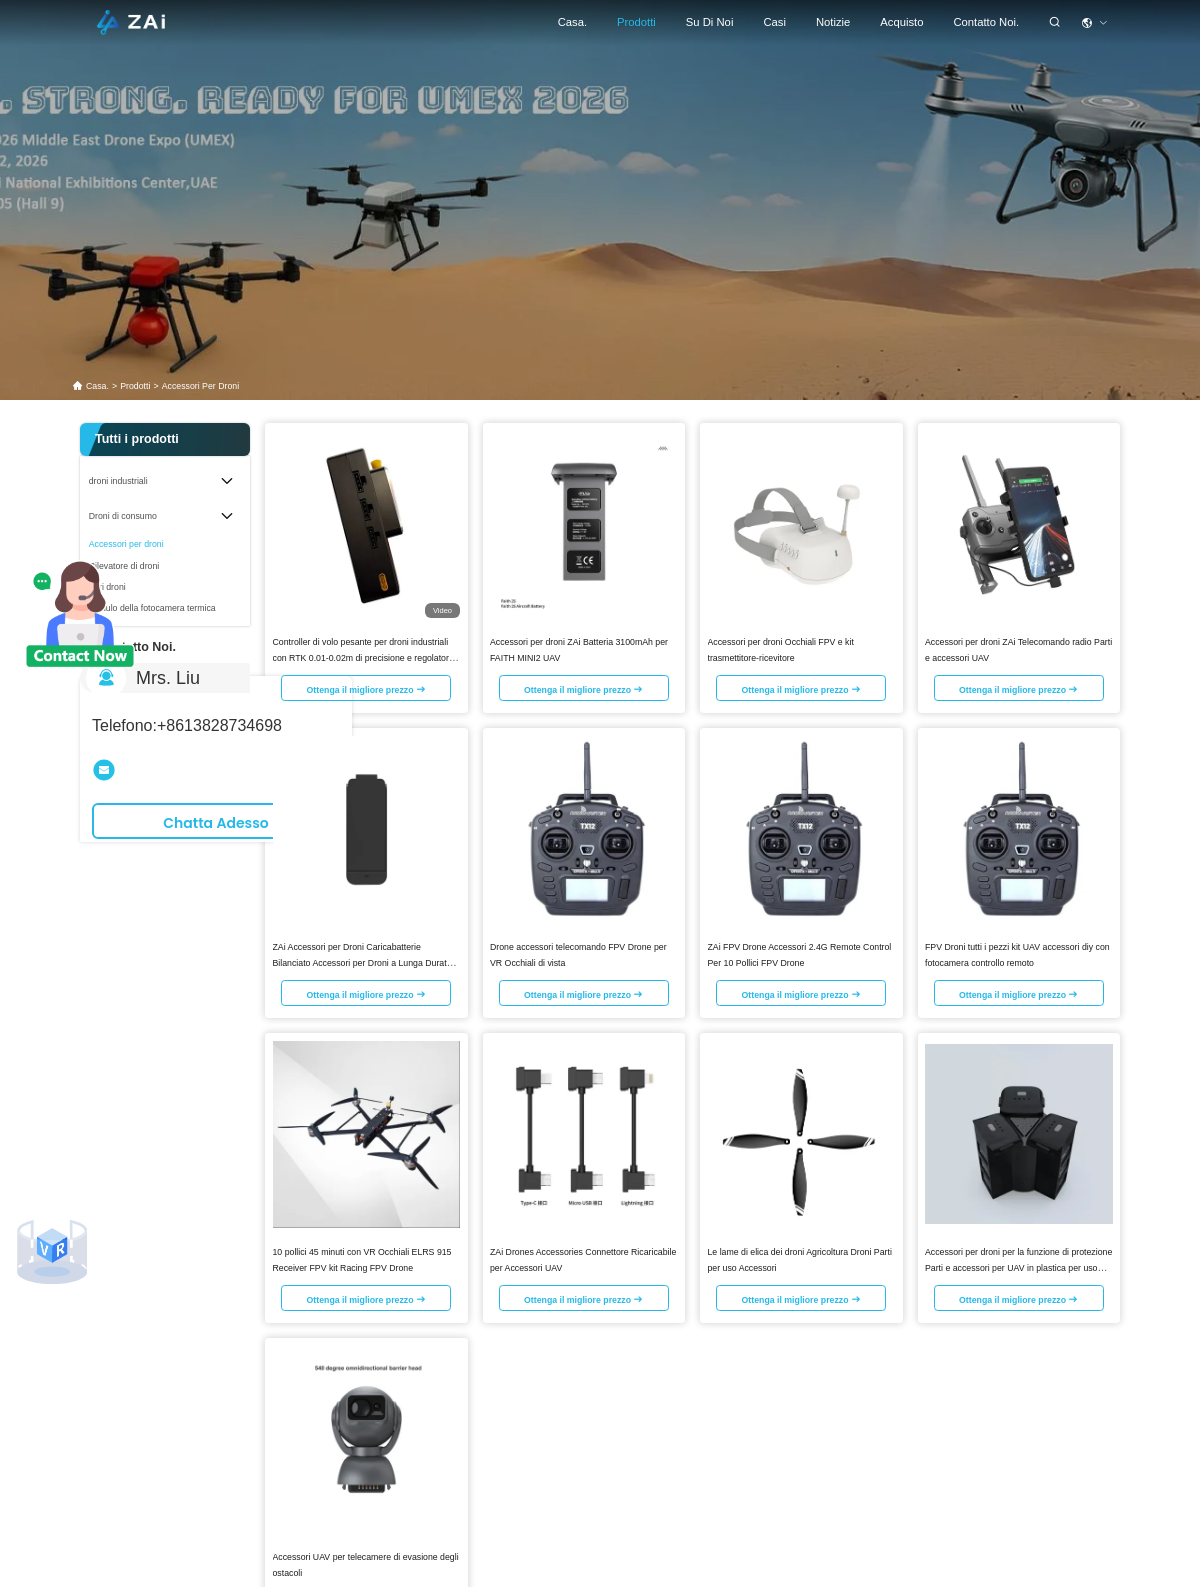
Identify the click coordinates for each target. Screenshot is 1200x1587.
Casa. (572, 22)
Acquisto (901, 22)
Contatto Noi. (986, 22)
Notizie (833, 22)
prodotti (636, 22)
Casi (774, 22)
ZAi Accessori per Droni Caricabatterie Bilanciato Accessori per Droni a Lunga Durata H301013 (362, 961)
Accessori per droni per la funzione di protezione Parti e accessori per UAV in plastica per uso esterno (1018, 1266)
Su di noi (710, 22)
